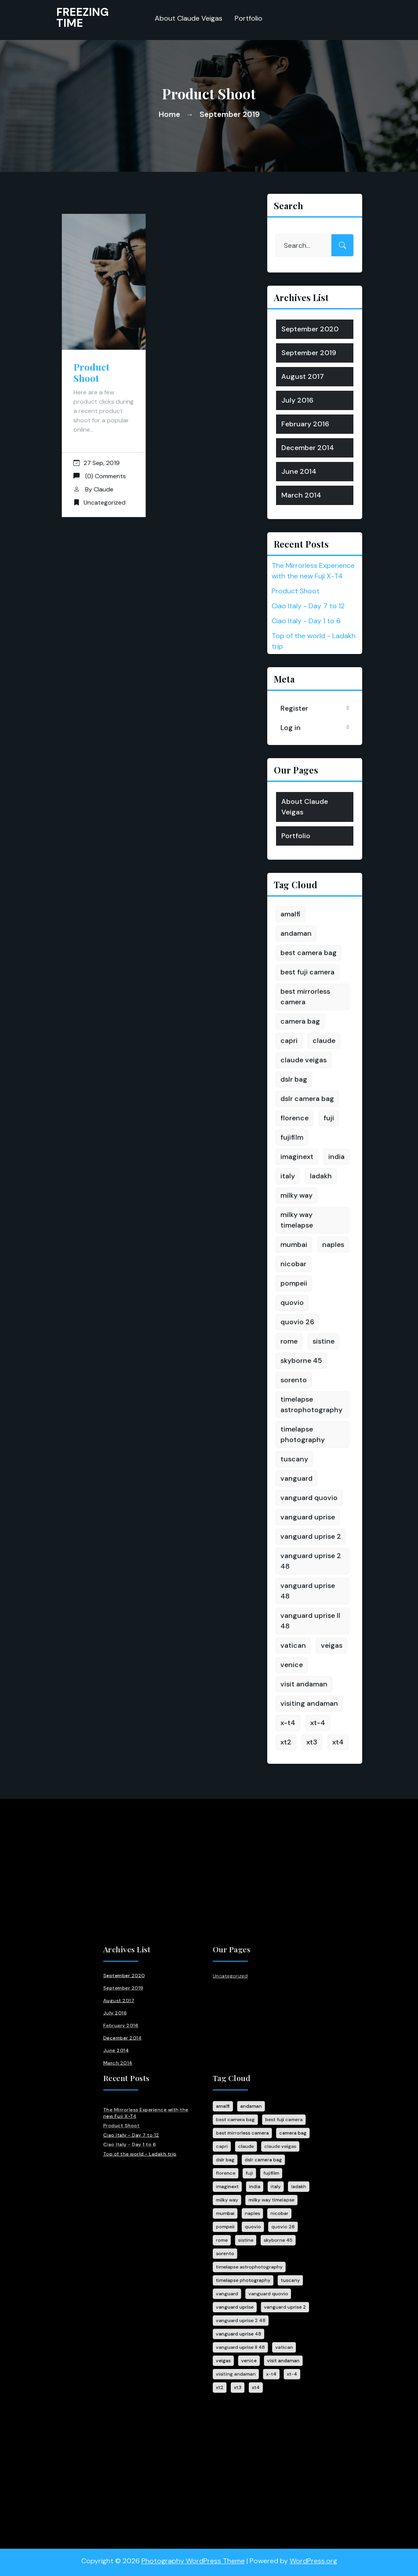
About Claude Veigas (188, 16)
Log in (290, 727)
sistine (323, 1341)
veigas (331, 1645)
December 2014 (307, 447)
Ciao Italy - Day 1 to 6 (306, 620)
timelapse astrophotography (311, 1404)
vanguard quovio (309, 1497)
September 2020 (309, 329)
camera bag (300, 1021)
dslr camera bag (307, 1098)
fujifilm (291, 1137)
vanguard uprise (307, 1517)
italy (287, 1176)
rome (289, 1341)
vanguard (296, 1478)
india (336, 1156)
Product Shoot (93, 371)
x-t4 (287, 1722)
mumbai (293, 1244)
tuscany (294, 1459)
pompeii (293, 1283)
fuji (328, 1118)
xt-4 (317, 1722)
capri (289, 1040)
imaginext (296, 1156)
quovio (292, 1302)
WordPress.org (313, 2554)
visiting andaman (309, 1703)
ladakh (321, 1176)
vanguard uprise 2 (310, 1536)
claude (324, 1040)
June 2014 (298, 471)
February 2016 (305, 424)
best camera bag (308, 952)
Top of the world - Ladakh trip (166, 2161)
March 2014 (301, 495)
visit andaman (303, 1684)
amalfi (290, 914)
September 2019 (308, 352)
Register (294, 708)
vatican (293, 1645)
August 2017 (302, 376)
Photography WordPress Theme (193, 2554)
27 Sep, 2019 (97, 446)
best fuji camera (307, 972)
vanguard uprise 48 (307, 1591)
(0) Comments (100, 457)
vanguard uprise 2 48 (310, 1561)
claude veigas (303, 1060)
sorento (293, 1379)
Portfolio (248, 16)
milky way (296, 1195)
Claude (103, 468)
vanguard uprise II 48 (310, 1621)
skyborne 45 (301, 1360)
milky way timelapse (296, 1220)
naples (333, 1244)
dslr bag (293, 1079)
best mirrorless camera (305, 996)
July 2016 (297, 400)
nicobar (293, 1263)
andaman (296, 933)
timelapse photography (302, 1434)
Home (169, 114)
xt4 (338, 1742)
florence (294, 1118)
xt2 (285, 1742)
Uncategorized (104, 479)
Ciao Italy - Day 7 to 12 (308, 605)
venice (291, 1664)
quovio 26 (297, 1321)
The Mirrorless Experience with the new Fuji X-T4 (169, 2136)
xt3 (311, 1742)
